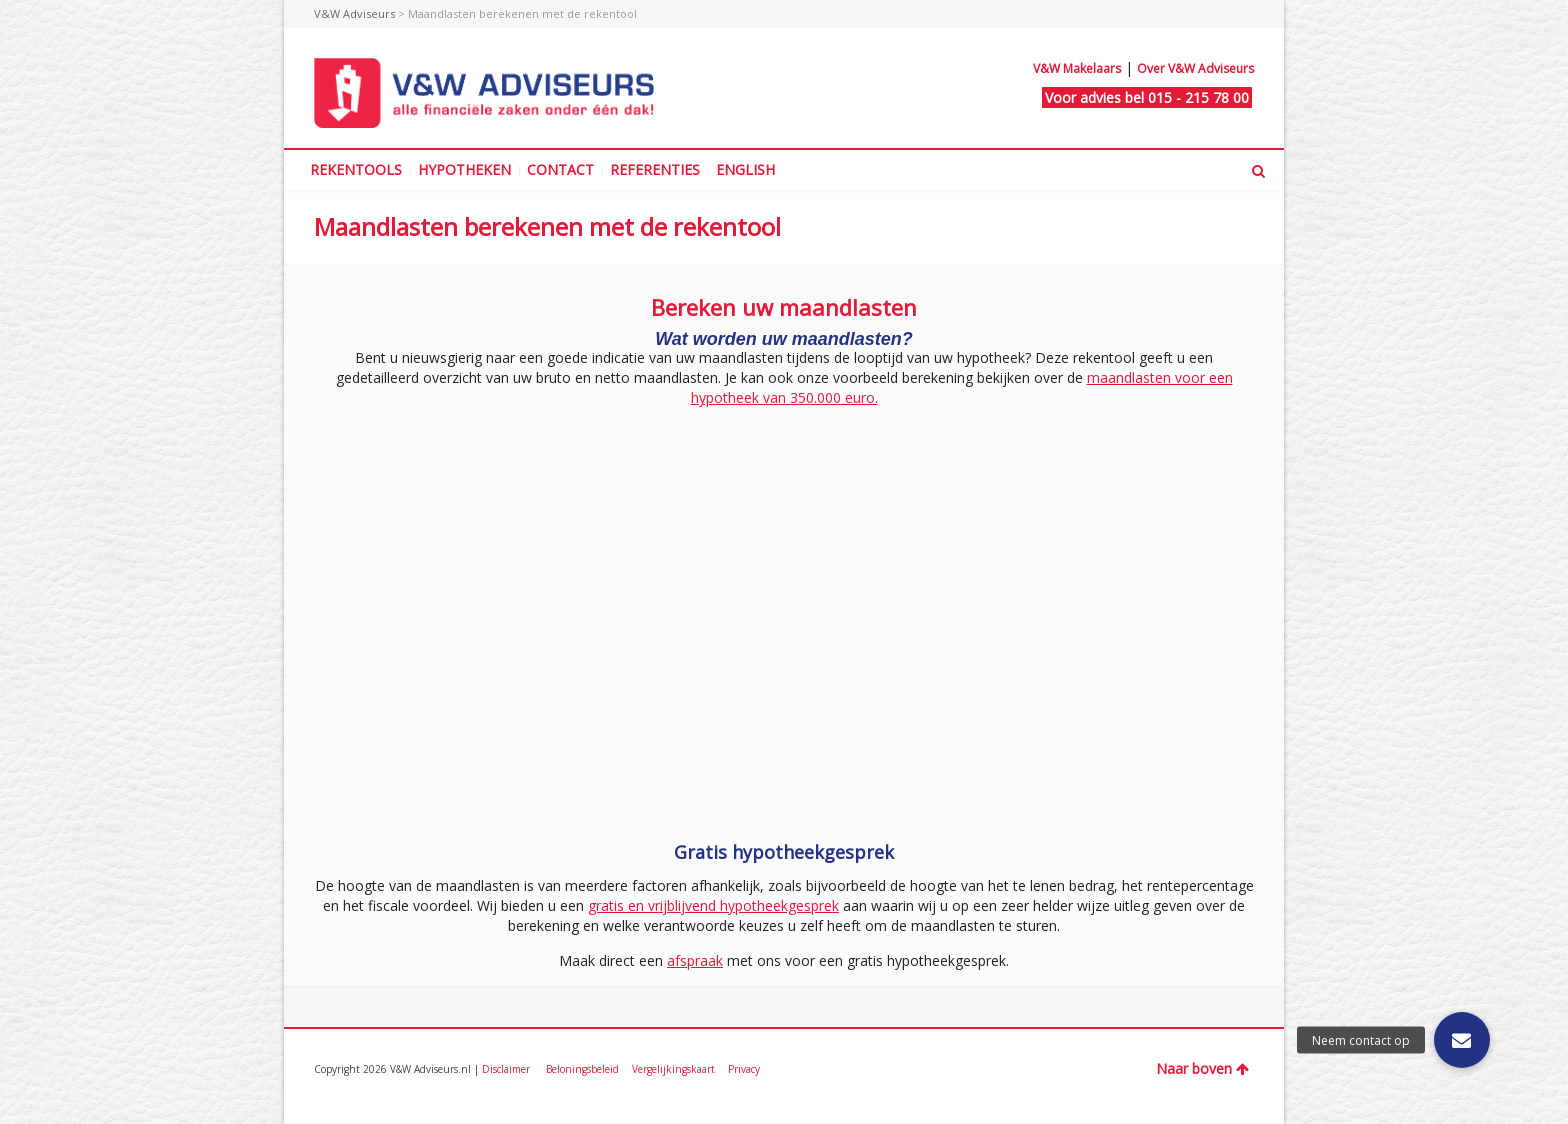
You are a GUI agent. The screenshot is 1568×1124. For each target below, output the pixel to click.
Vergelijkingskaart (675, 1069)
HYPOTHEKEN (464, 169)
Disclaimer (507, 1069)
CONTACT (560, 169)
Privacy (744, 1069)
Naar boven (1202, 1068)
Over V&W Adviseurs (1195, 68)
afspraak (695, 960)
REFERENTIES (655, 169)
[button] (1462, 1040)
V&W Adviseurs (354, 13)
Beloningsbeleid (584, 1069)
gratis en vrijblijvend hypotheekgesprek (713, 905)
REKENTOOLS (356, 169)
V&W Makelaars (1077, 68)
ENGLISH (745, 169)
